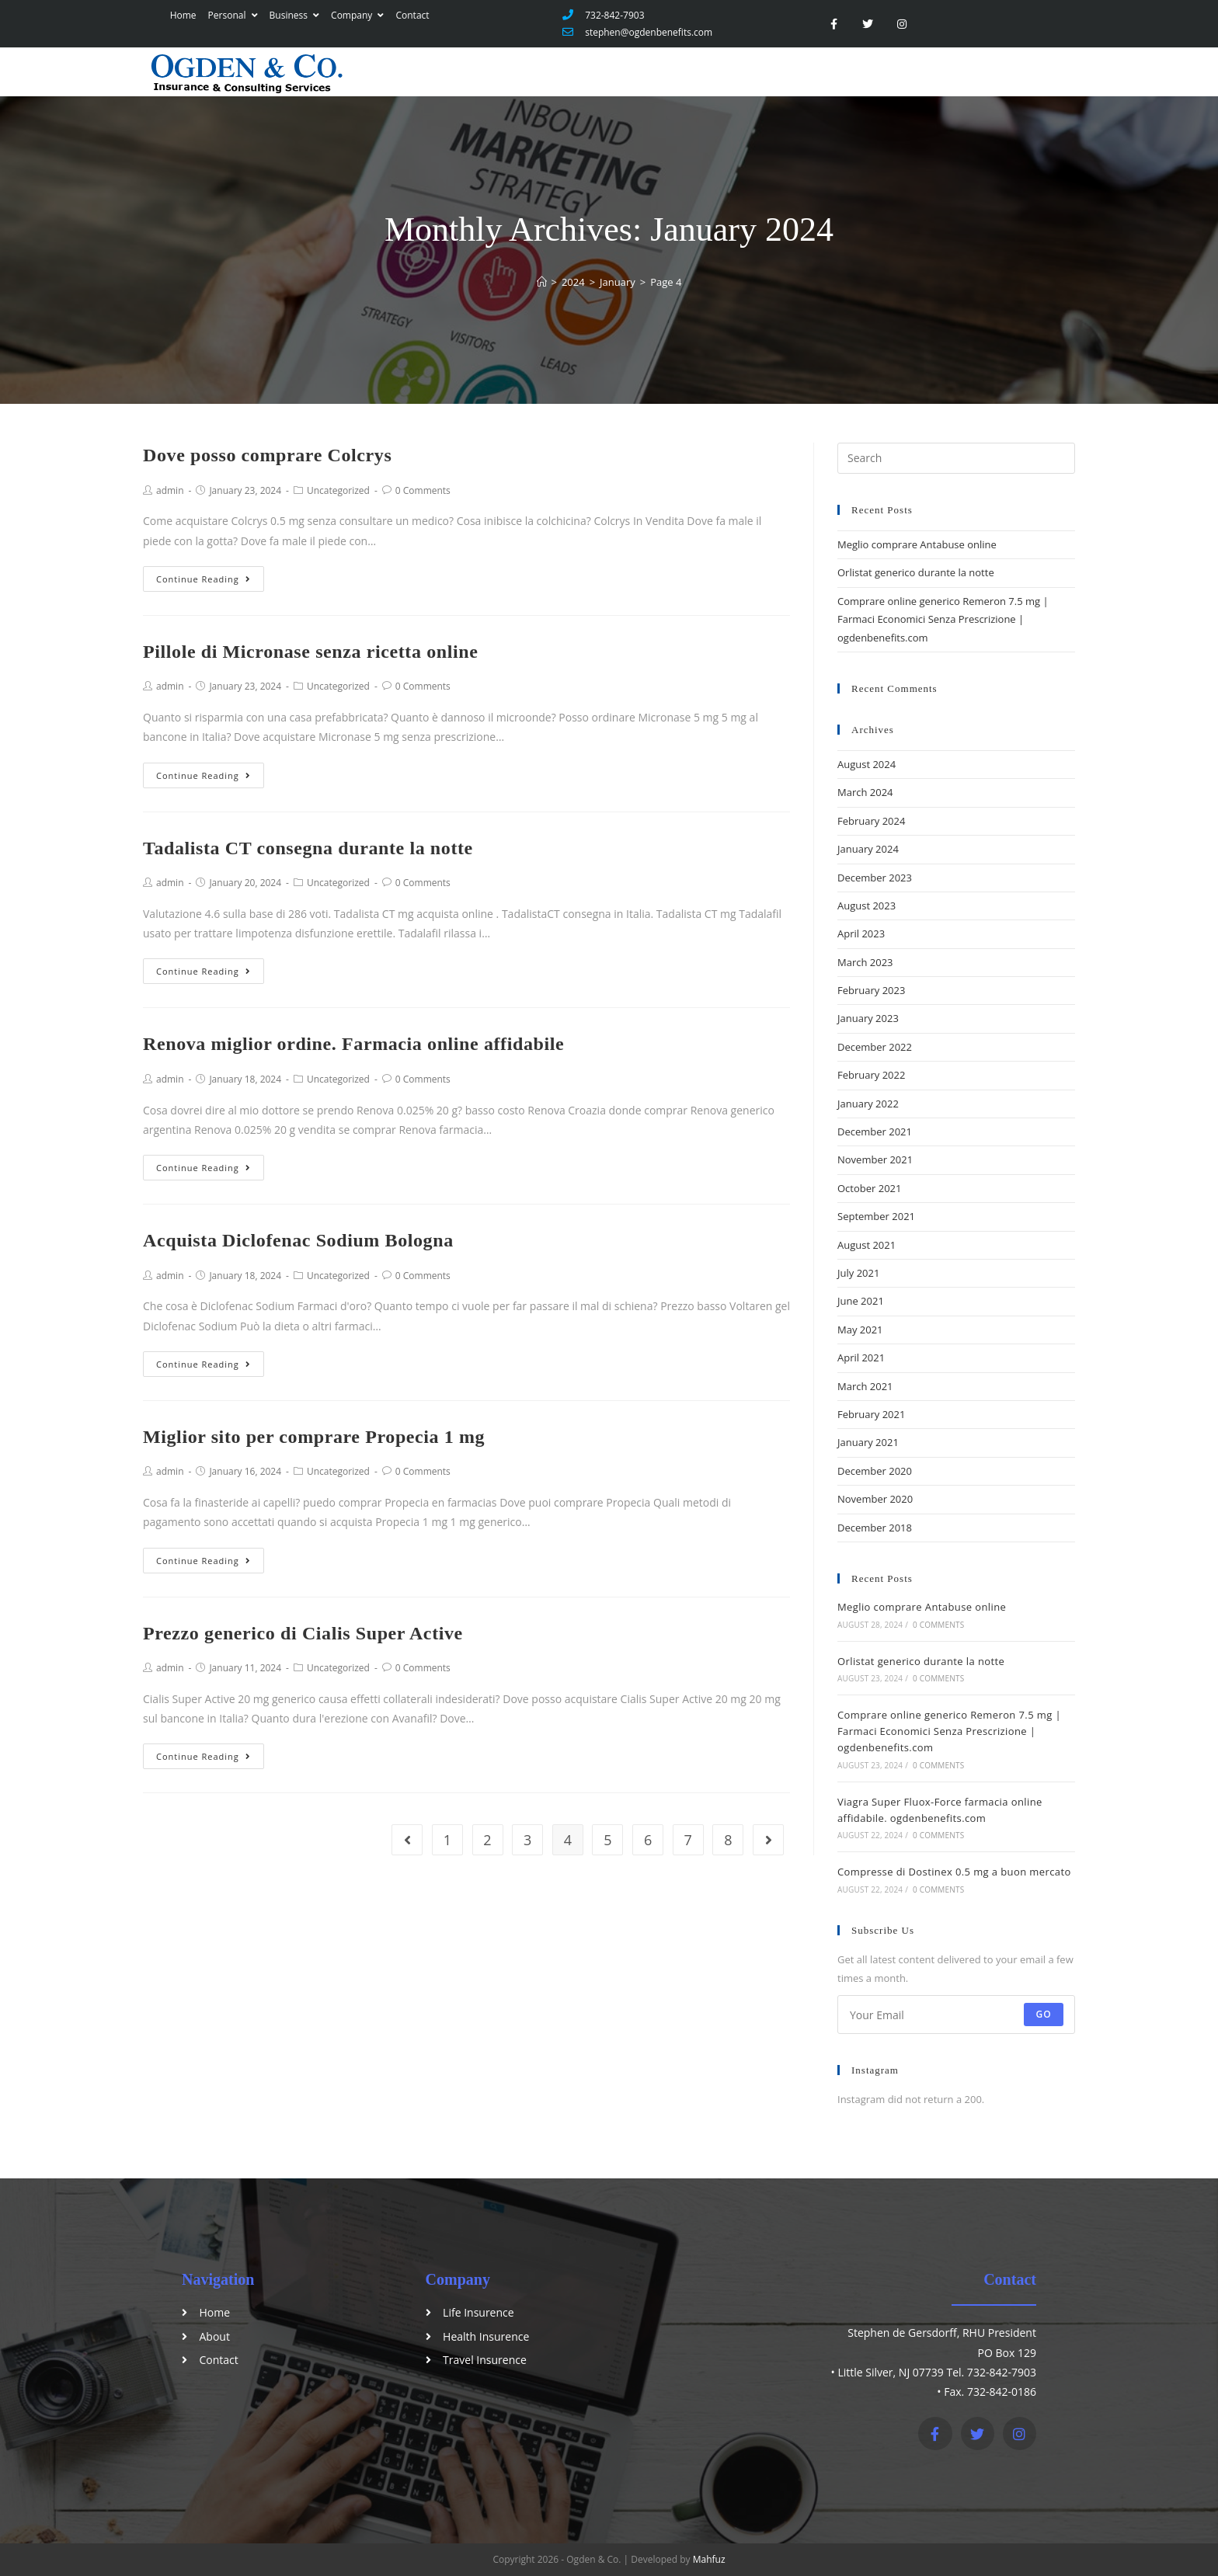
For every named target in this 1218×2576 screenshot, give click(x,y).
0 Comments (423, 490)
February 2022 (871, 1075)
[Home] (542, 282)
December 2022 (874, 1047)
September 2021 (876, 1216)
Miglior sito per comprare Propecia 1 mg (314, 1437)
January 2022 (868, 1104)
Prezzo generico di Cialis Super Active (303, 1633)
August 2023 (866, 906)
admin (170, 490)
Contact (411, 15)
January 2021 (868, 1442)
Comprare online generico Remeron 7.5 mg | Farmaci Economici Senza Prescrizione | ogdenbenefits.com (943, 619)
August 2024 (866, 764)
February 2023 (871, 990)
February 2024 (871, 821)
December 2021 (874, 1132)
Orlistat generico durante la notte (915, 572)
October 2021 (869, 1188)
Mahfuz (709, 2559)
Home (182, 15)
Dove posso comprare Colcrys (267, 455)
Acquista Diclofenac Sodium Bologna (298, 1240)
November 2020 (875, 1499)
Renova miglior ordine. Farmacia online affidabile (353, 1044)
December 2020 (874, 1471)
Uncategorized (338, 490)
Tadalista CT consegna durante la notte (308, 848)
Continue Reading (203, 579)
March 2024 (865, 792)
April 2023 (861, 933)
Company (355, 15)
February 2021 (871, 1414)
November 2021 (875, 1159)
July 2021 (858, 1273)
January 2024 (868, 849)
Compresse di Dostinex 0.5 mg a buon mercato (954, 1872)
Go (1043, 2014)
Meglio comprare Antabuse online (917, 544)
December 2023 (874, 878)
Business (293, 15)
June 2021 (860, 1301)
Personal (231, 15)
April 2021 (861, 1357)
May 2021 (860, 1330)
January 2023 (868, 1018)
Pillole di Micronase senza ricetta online (310, 651)
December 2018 (874, 1528)
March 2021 (865, 1386)
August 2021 (866, 1245)
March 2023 (865, 962)
